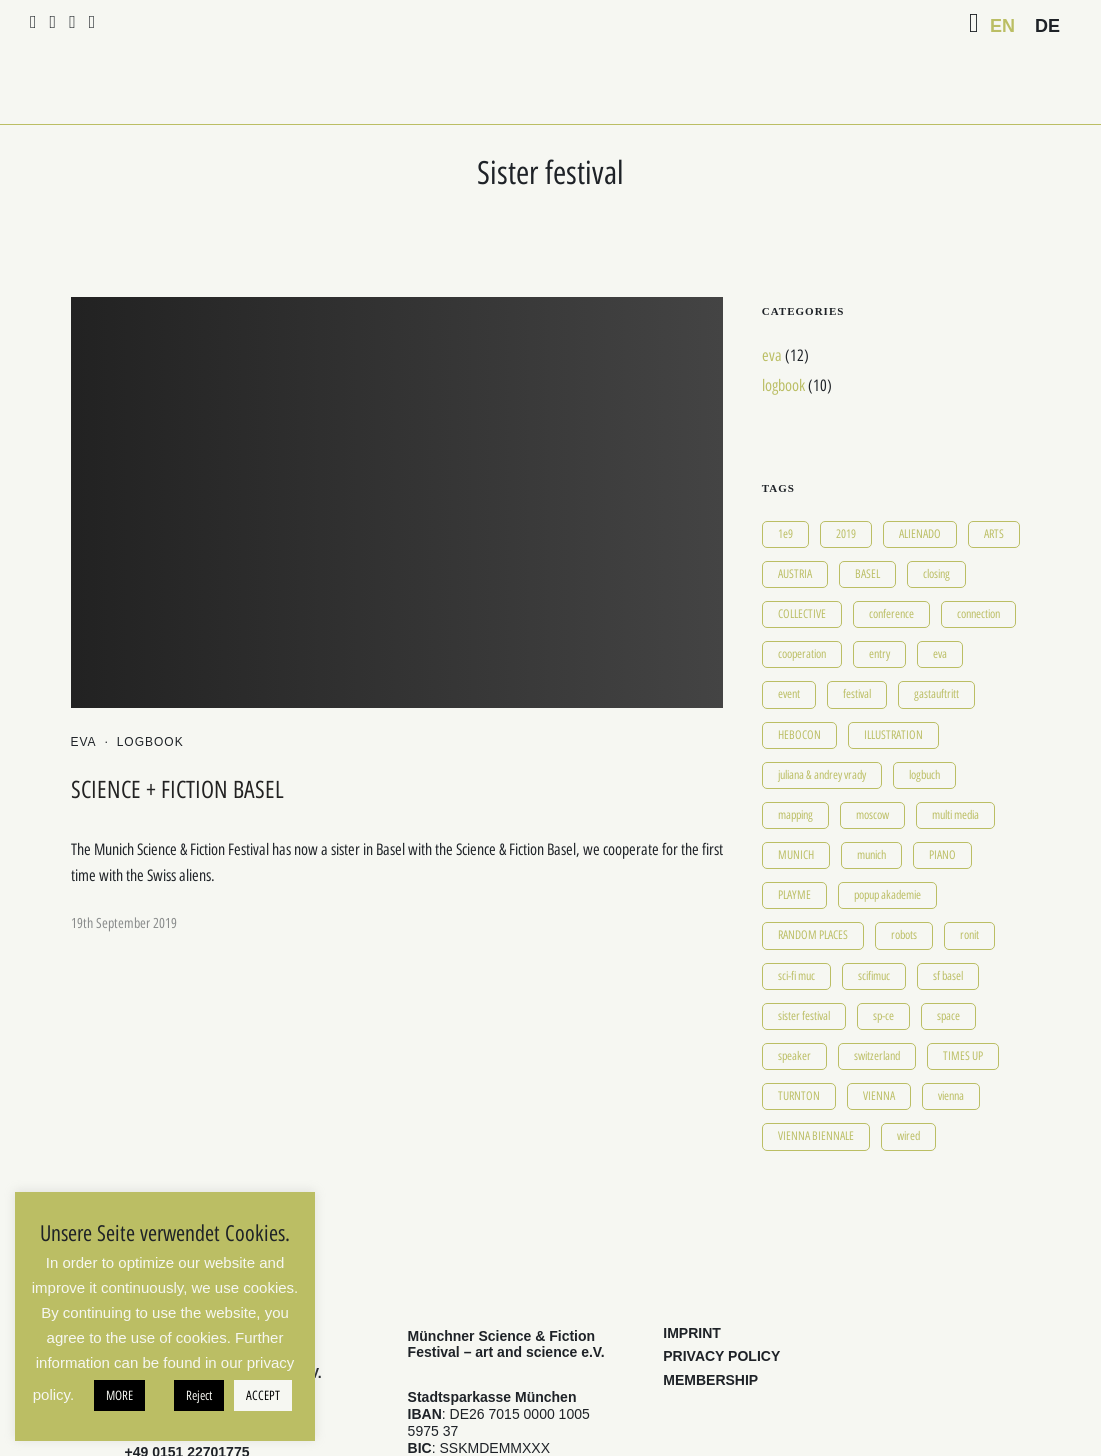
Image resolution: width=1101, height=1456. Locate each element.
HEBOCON (799, 681)
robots (904, 882)
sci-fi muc (796, 922)
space (948, 962)
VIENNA (879, 1042)
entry (879, 600)
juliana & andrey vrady (822, 721)
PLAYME (794, 841)
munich (871, 801)
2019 (846, 480)
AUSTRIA (795, 520)
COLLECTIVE (802, 560)
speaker (794, 1002)
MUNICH (796, 801)
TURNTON (799, 1042)
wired (908, 1083)
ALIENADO (920, 480)
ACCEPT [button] (263, 1395)
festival (857, 641)
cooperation (802, 600)
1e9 (785, 480)
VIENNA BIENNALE (816, 1083)
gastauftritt (936, 641)
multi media (955, 761)
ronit (969, 882)
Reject (199, 1395)
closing (936, 520)
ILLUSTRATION (893, 681)
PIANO (942, 801)
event (789, 641)
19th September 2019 (124, 869)
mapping (795, 761)
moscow (872, 761)
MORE (119, 1395)
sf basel (948, 922)
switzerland (877, 1002)
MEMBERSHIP (710, 1326)
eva (84, 688)
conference (891, 560)
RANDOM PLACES (813, 882)
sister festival (804, 962)
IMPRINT (692, 1279)
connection (978, 560)
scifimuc (874, 922)
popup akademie (887, 841)
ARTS (994, 480)
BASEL (867, 520)
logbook (150, 688)
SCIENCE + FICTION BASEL (177, 735)
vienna (951, 1042)
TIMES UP (963, 1002)
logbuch (924, 721)
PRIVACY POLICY (721, 1303)
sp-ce (883, 962)
